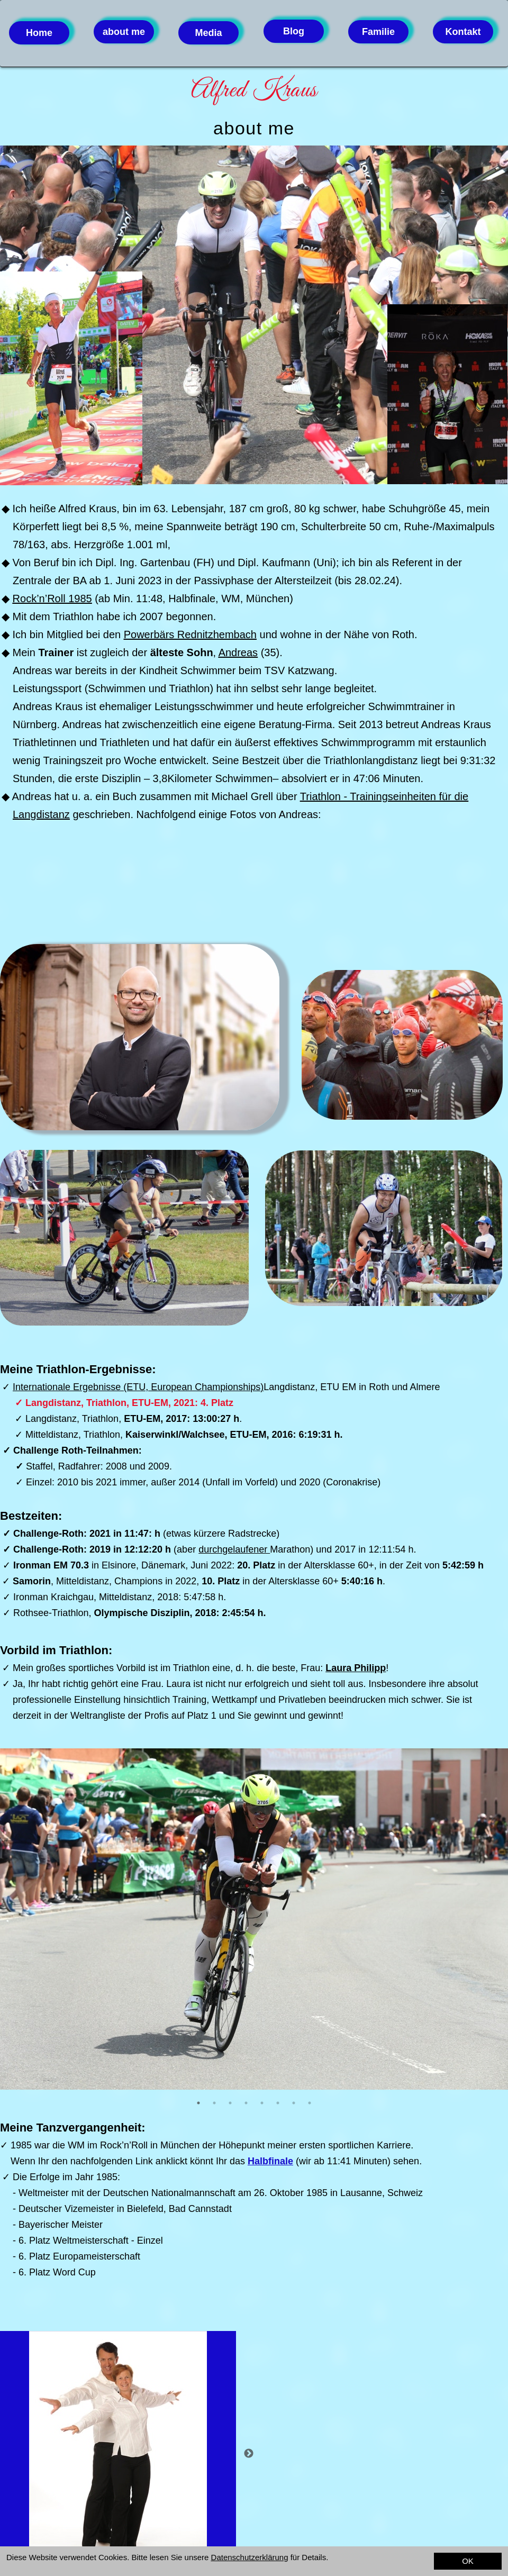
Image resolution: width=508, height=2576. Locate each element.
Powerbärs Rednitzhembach (190, 634)
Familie (378, 31)
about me (124, 31)
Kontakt (463, 31)
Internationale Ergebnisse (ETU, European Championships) (138, 1387)
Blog (293, 31)
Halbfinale (270, 2161)
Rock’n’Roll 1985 (52, 598)
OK (468, 2560)
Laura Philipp (355, 1668)
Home (39, 33)
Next (248, 2453)
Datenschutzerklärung (249, 2557)
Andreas (238, 652)
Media (208, 33)
